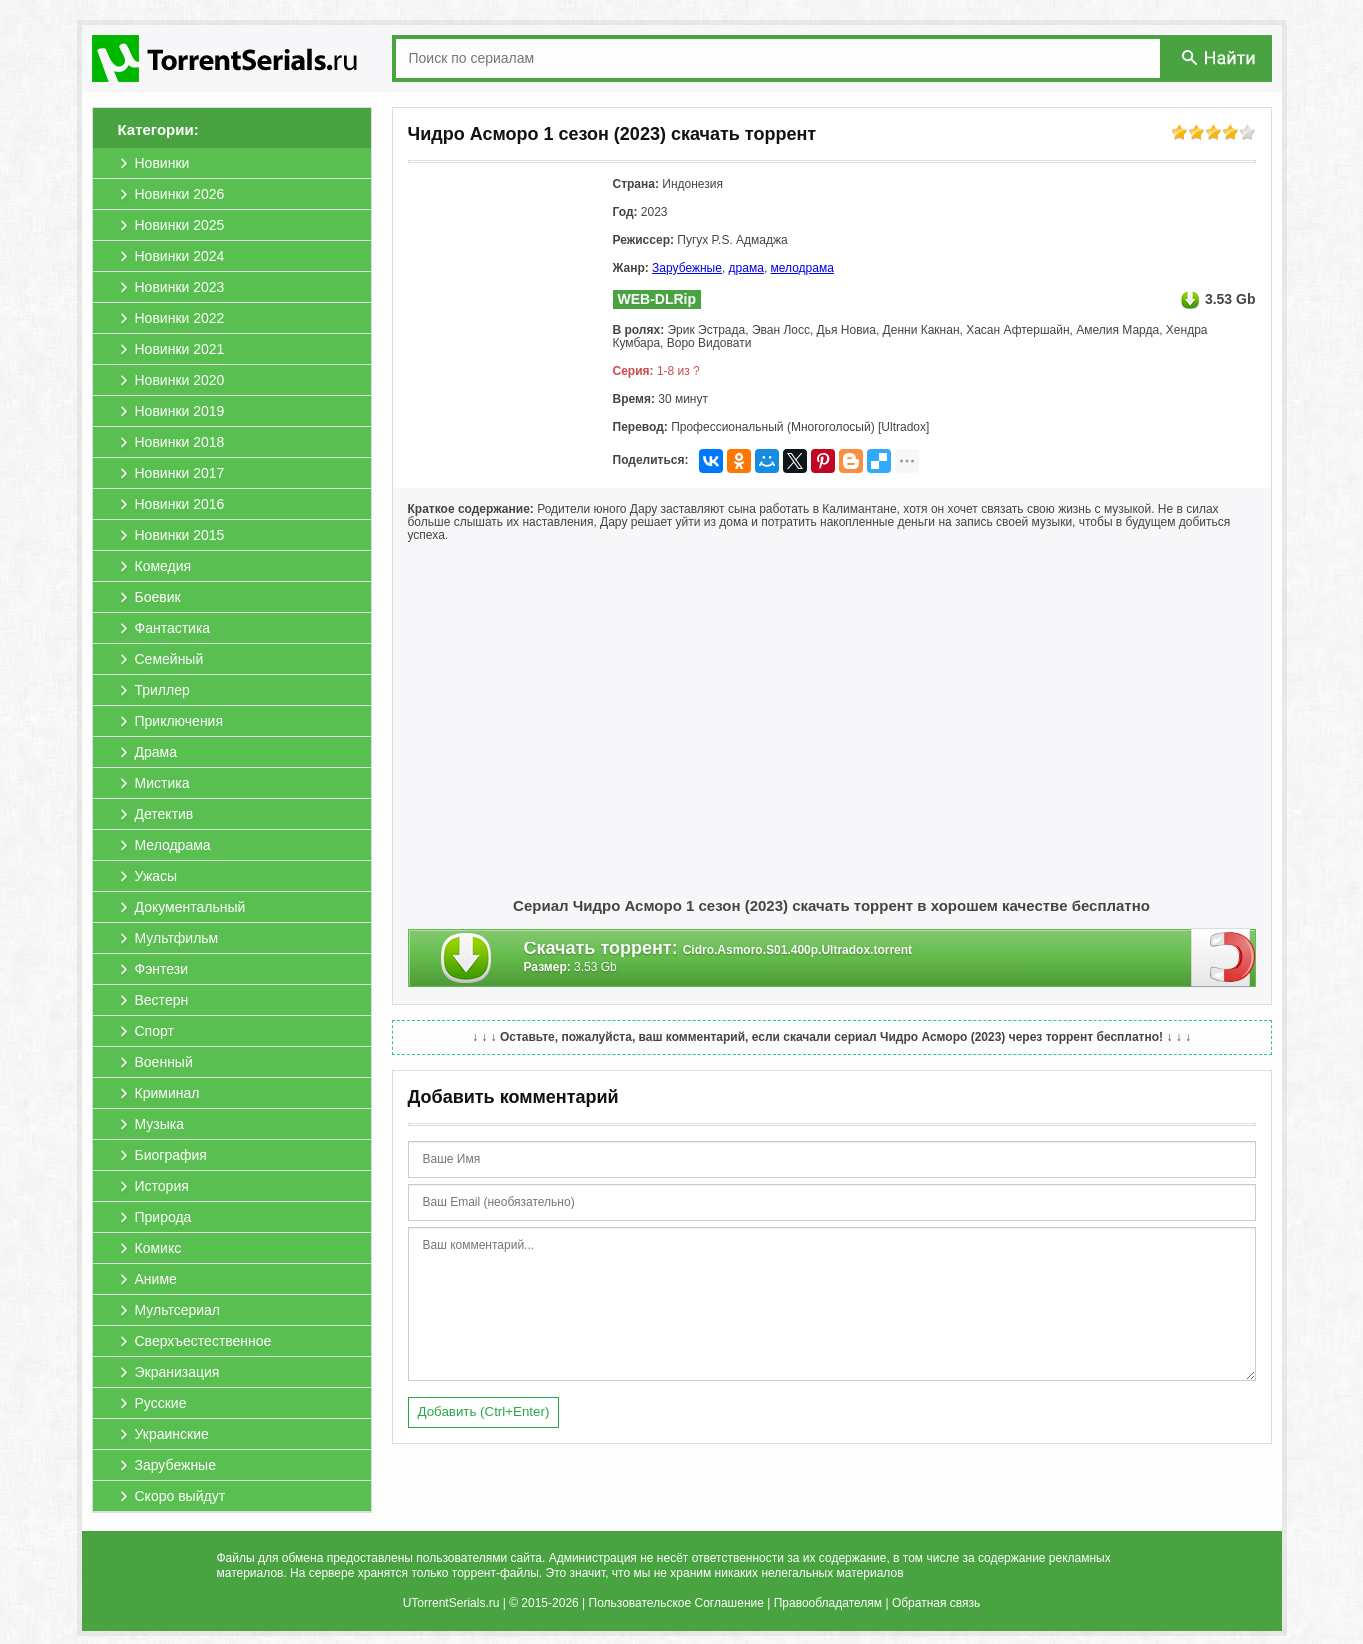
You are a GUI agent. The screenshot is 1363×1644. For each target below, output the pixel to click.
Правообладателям (828, 1603)
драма (746, 268)
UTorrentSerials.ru (451, 1603)
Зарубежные (687, 268)
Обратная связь (936, 1603)
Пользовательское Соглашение (676, 1603)
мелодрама (802, 268)
